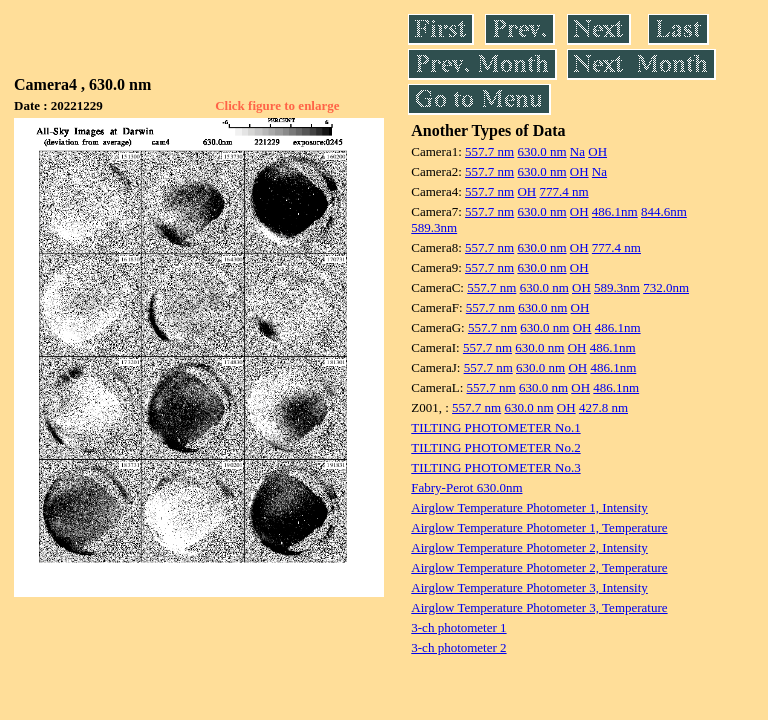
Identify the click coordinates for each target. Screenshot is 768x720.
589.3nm (434, 227)
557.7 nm (489, 151)
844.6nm (664, 211)
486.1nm (615, 211)
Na (577, 151)
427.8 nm (603, 407)
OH (597, 151)
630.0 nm (541, 151)
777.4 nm (563, 191)
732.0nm (666, 287)
